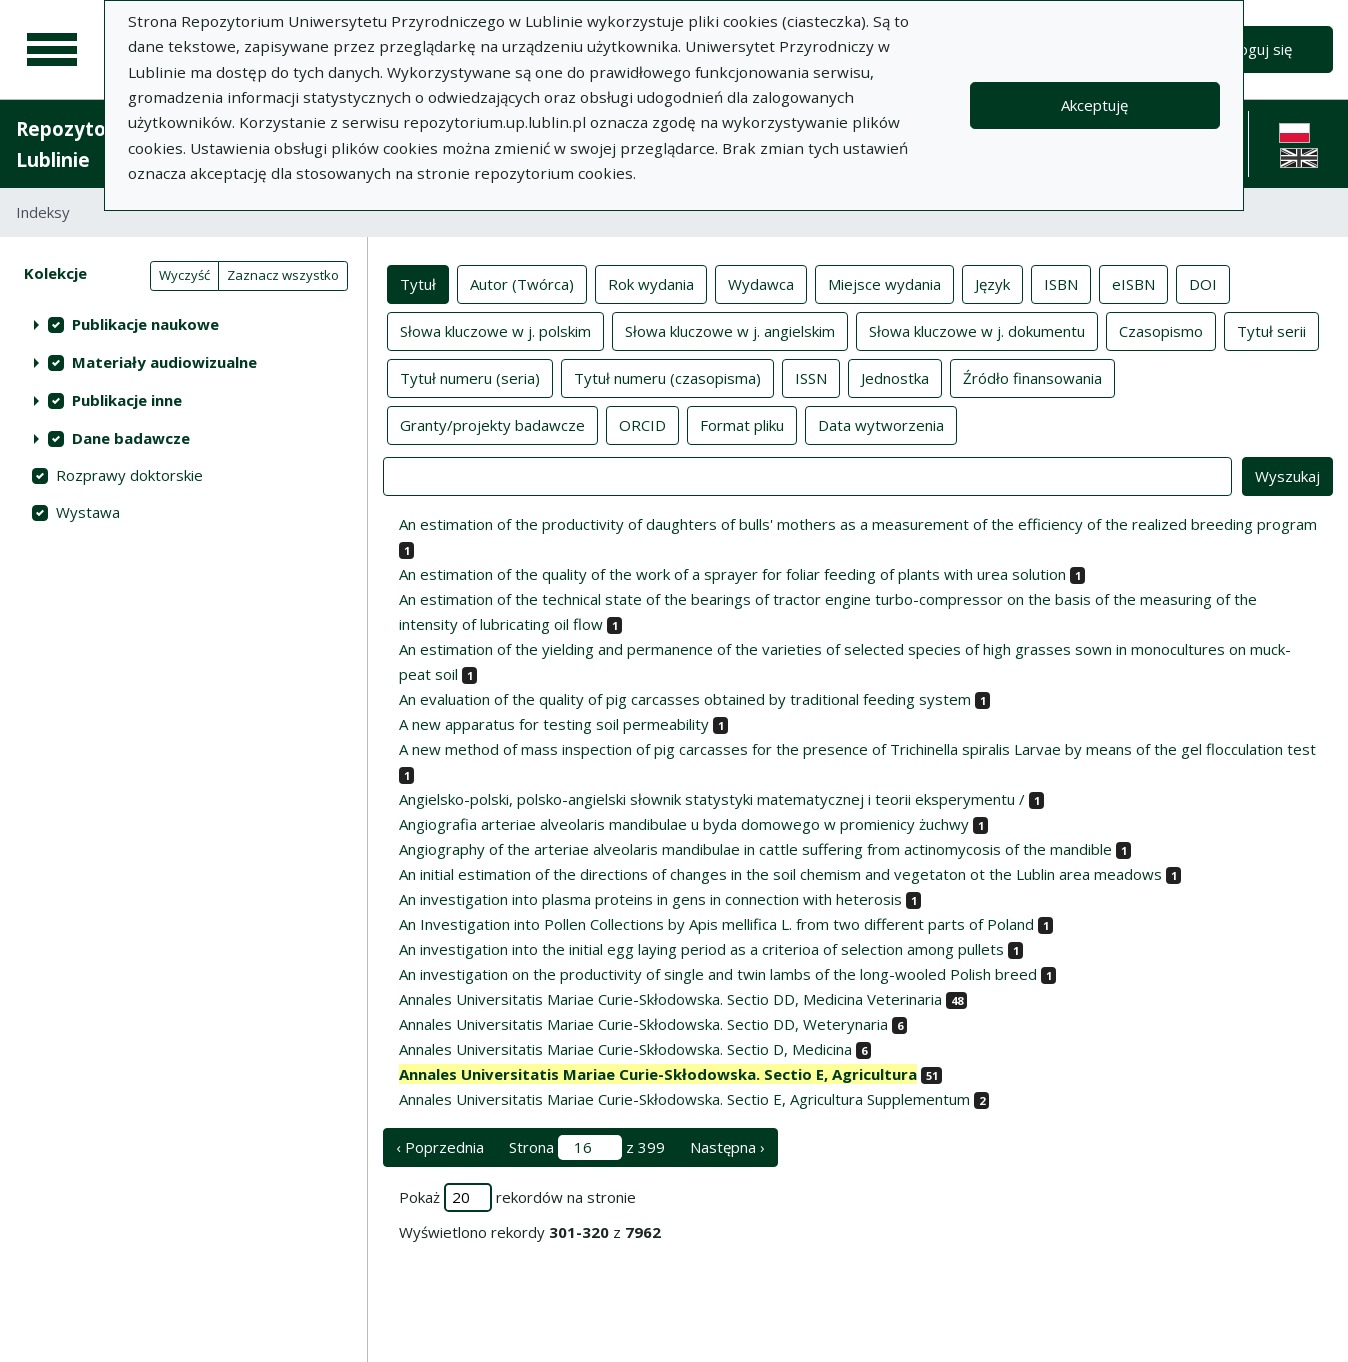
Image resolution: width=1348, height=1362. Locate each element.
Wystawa (88, 512)
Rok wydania (651, 283)
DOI (1203, 283)
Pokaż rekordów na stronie (517, 1197)
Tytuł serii (1271, 330)
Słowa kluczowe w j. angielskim (730, 330)
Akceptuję (1094, 105)
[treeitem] (183, 324)
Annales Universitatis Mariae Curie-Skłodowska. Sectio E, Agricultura (658, 1074)
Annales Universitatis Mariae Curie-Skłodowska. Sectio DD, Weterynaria (643, 1024)
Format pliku (742, 424)
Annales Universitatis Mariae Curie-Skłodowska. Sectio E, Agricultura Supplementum (684, 1099)
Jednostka (895, 377)
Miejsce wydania (884, 283)
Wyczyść (184, 275)
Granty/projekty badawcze (492, 424)
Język (992, 283)
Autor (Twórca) (522, 283)
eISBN (1133, 283)
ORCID (642, 424)
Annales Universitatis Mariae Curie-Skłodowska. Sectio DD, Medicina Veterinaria (670, 999)
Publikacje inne (127, 400)
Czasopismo (1161, 330)
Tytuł (418, 283)
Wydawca (761, 283)
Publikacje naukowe (145, 324)
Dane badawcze (131, 438)
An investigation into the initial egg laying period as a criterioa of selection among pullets (701, 949)
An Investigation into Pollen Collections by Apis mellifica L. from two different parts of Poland (716, 924)
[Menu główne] (52, 50)
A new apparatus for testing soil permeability (554, 724)
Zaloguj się (1255, 49)
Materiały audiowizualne (164, 362)
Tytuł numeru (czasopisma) (667, 377)
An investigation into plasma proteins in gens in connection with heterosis (650, 899)
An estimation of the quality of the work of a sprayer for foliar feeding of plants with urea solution (732, 574)
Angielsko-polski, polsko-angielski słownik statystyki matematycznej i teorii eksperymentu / (712, 799)
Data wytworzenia (881, 424)
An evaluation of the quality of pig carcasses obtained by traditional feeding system (685, 699)
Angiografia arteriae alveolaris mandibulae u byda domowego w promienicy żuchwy (684, 824)
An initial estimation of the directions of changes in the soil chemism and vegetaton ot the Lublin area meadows (780, 874)
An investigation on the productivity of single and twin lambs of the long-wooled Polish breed (718, 974)
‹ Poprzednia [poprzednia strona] (440, 1147)
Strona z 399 (587, 1147)
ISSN (811, 377)
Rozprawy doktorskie (129, 475)
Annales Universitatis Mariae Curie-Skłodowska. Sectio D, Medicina (625, 1049)
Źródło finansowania (1032, 377)
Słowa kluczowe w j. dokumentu (977, 330)
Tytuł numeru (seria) (470, 377)
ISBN (1061, 283)
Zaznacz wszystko (283, 275)
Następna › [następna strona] (727, 1147)
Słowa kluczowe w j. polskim (495, 330)
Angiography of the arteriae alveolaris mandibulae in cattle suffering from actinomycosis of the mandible (755, 849)
